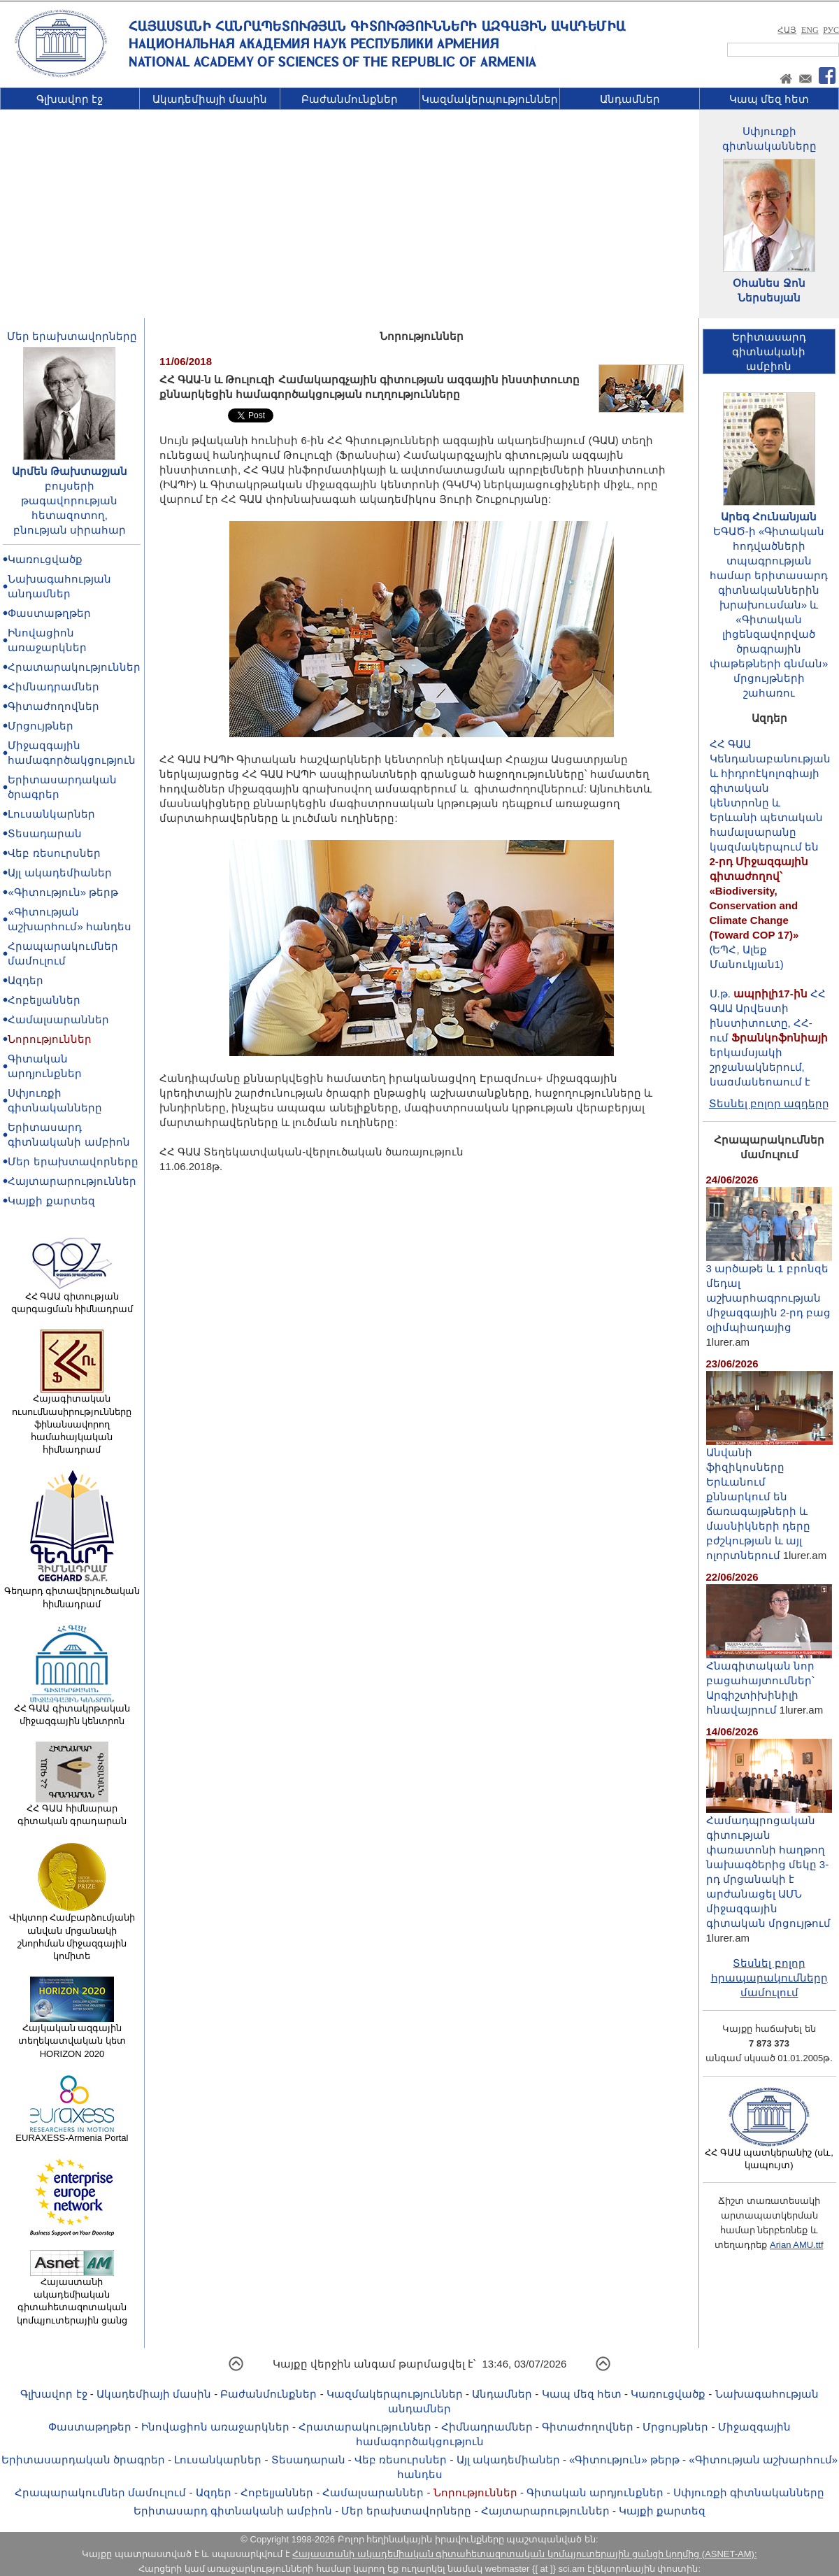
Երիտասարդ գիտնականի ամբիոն (233, 2511)
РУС (831, 30)
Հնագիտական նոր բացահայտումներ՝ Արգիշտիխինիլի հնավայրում (769, 1682)
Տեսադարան (45, 833)
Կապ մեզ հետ (769, 99)
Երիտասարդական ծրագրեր (83, 2459)
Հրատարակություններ (74, 667)
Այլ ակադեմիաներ (59, 872)
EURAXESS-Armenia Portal (71, 2133)
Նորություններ (50, 1039)
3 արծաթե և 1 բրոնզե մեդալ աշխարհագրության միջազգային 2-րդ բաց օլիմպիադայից (769, 1292)
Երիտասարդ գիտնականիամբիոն (769, 351)
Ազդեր (25, 980)
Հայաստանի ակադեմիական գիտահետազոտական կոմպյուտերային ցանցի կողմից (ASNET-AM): (524, 2554)
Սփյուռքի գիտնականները (748, 2492)
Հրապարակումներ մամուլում (100, 2492)
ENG (810, 30)
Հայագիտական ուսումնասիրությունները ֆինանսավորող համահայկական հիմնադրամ (71, 1419)
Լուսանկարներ (51, 814)
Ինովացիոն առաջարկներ (215, 2427)
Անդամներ (630, 99)
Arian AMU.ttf (797, 2245)
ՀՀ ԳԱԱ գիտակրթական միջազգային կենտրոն (72, 1710)
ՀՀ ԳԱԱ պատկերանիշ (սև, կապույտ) (769, 2154)
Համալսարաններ (58, 1019)
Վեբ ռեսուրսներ (54, 853)
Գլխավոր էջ (69, 99)
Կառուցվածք (45, 559)
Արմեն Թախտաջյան (69, 471)
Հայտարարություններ (72, 1181)
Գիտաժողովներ (53, 706)
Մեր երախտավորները (72, 336)
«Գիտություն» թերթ (63, 892)
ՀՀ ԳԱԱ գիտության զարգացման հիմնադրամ (72, 1298)
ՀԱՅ (786, 30)
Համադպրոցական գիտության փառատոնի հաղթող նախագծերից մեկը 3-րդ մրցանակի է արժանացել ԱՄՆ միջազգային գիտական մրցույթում (769, 1866)
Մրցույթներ (40, 726)
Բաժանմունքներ (349, 99)
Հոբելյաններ (44, 1000)
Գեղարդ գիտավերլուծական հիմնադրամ (72, 1593)
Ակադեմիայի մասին (209, 99)
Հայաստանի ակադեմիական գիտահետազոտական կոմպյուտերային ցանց (72, 2297)
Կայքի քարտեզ (51, 1201)
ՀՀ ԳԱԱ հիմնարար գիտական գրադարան (72, 1810)
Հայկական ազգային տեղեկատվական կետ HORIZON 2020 (72, 2036)
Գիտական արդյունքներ (595, 2492)
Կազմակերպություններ (490, 99)
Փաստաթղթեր (49, 613)
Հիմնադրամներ (53, 686)
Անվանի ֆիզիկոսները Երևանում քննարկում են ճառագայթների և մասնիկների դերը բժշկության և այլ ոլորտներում (769, 1498)
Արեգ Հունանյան (769, 516)
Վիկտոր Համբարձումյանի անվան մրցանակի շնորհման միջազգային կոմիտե (72, 1932)
